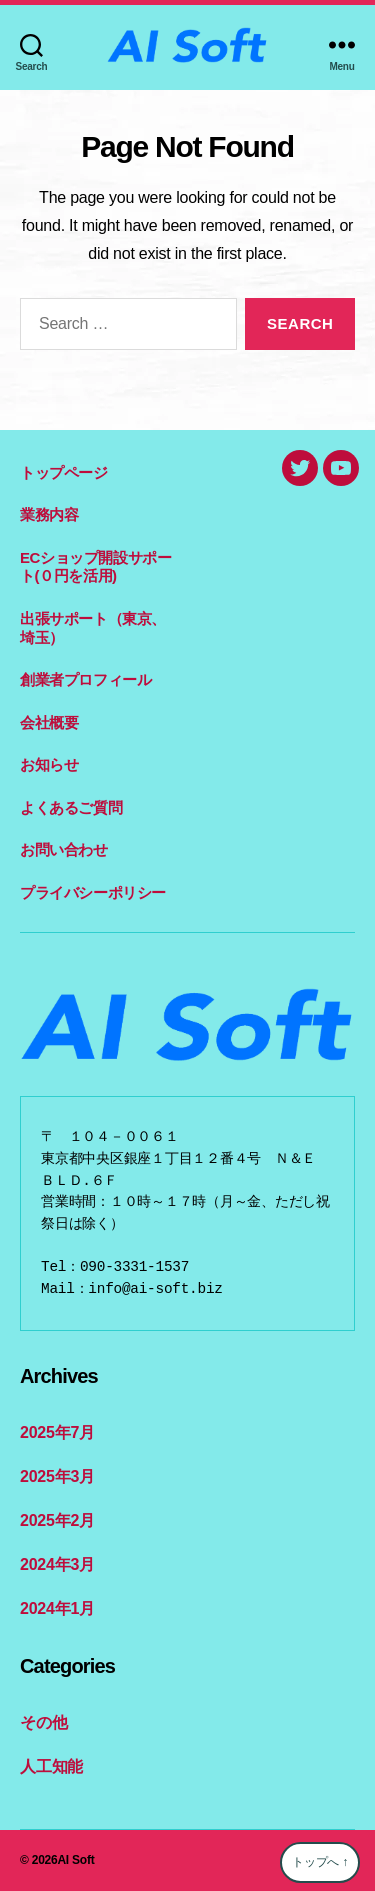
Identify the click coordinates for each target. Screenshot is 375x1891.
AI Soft (75, 1860)
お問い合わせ (64, 849)
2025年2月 (57, 1520)
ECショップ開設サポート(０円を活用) (95, 567)
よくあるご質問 (71, 807)
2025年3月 (57, 1476)
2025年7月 (57, 1432)
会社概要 (49, 722)
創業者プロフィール (85, 679)
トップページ (64, 472)
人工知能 (51, 1766)
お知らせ (49, 764)
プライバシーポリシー (93, 892)
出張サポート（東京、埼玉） (93, 628)
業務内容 (49, 514)
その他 (43, 1722)
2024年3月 (57, 1564)
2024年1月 (57, 1608)
